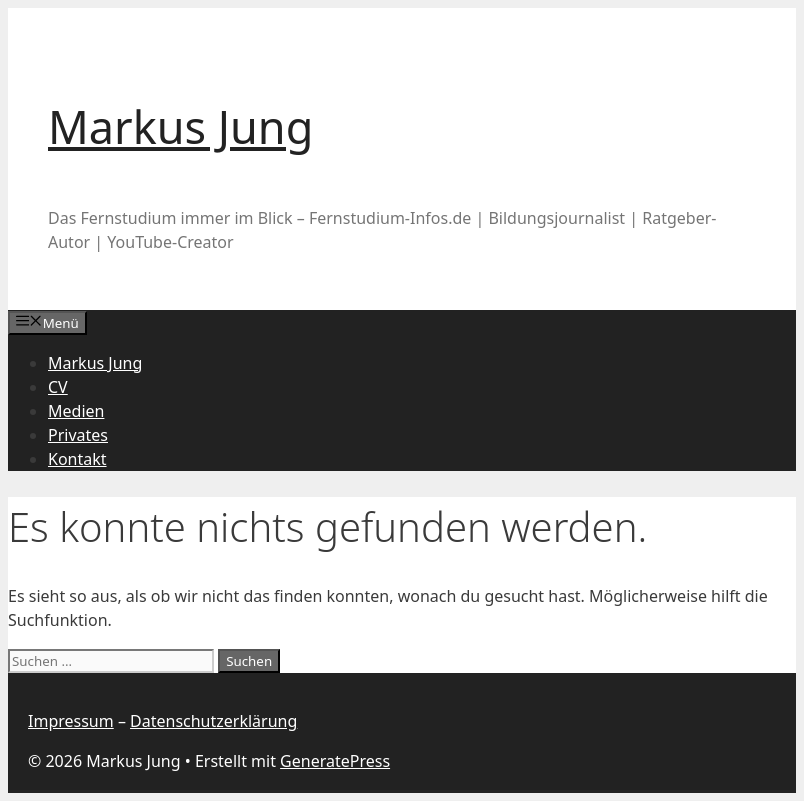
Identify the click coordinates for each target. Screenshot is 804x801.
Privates (78, 435)
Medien (76, 411)
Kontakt (77, 459)
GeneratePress (335, 761)
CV (58, 387)
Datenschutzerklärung (213, 721)
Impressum (71, 721)
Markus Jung (180, 126)
